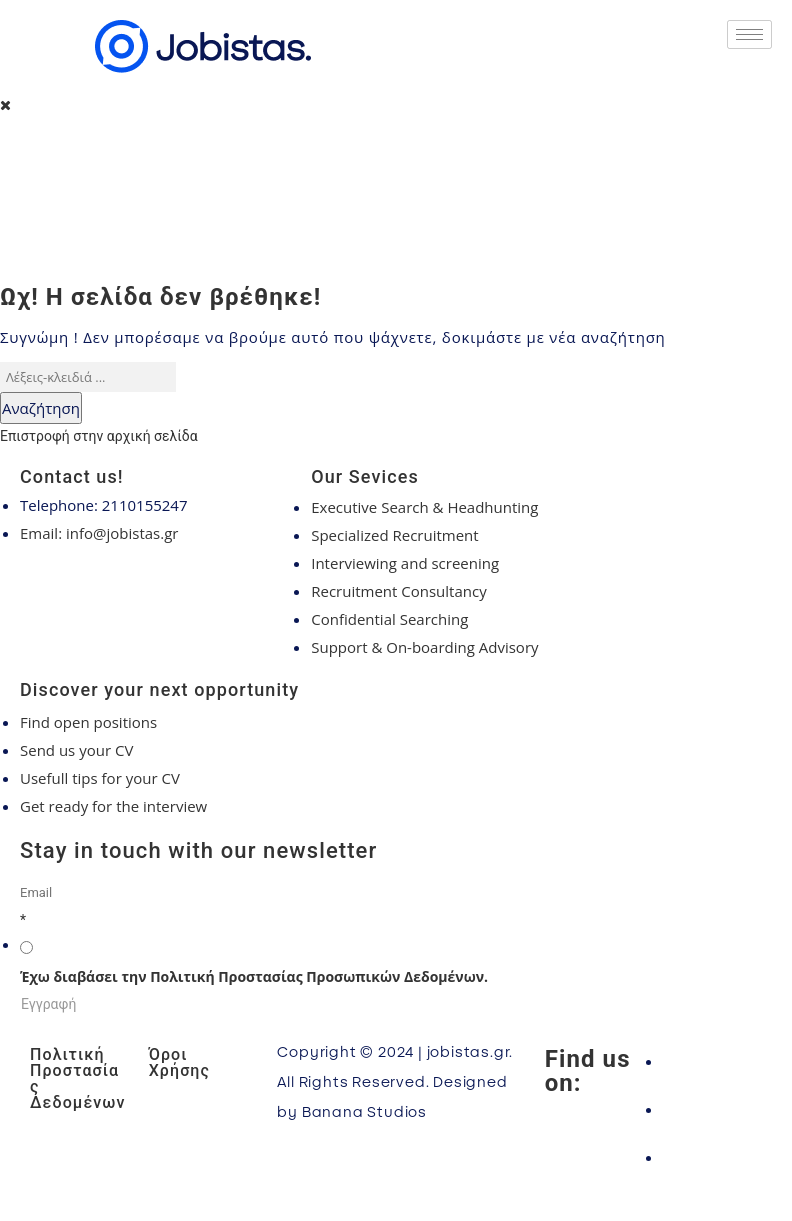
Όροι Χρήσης (179, 1062)
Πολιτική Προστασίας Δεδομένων (78, 1078)
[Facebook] (712, 1061)
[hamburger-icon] (749, 34)
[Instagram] (712, 1109)
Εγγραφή (48, 1004)
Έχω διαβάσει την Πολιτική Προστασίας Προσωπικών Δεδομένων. (254, 976)
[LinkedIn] (712, 1157)
